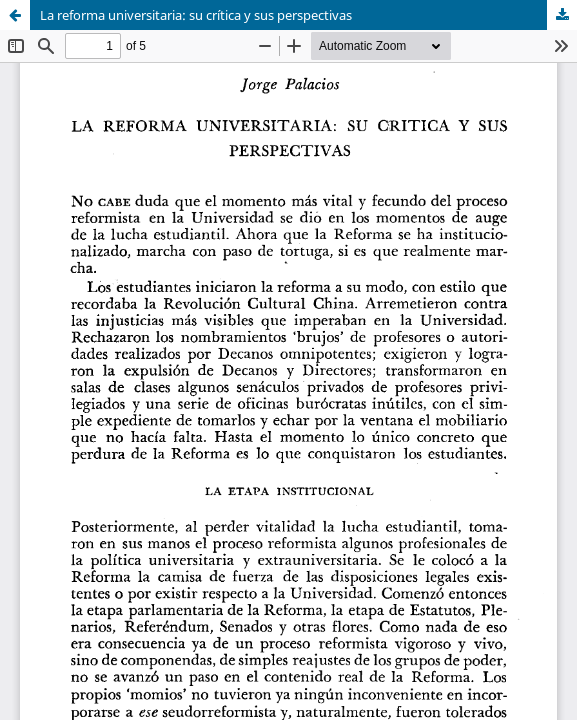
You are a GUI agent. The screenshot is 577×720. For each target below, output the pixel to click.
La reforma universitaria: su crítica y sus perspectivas (196, 15)
